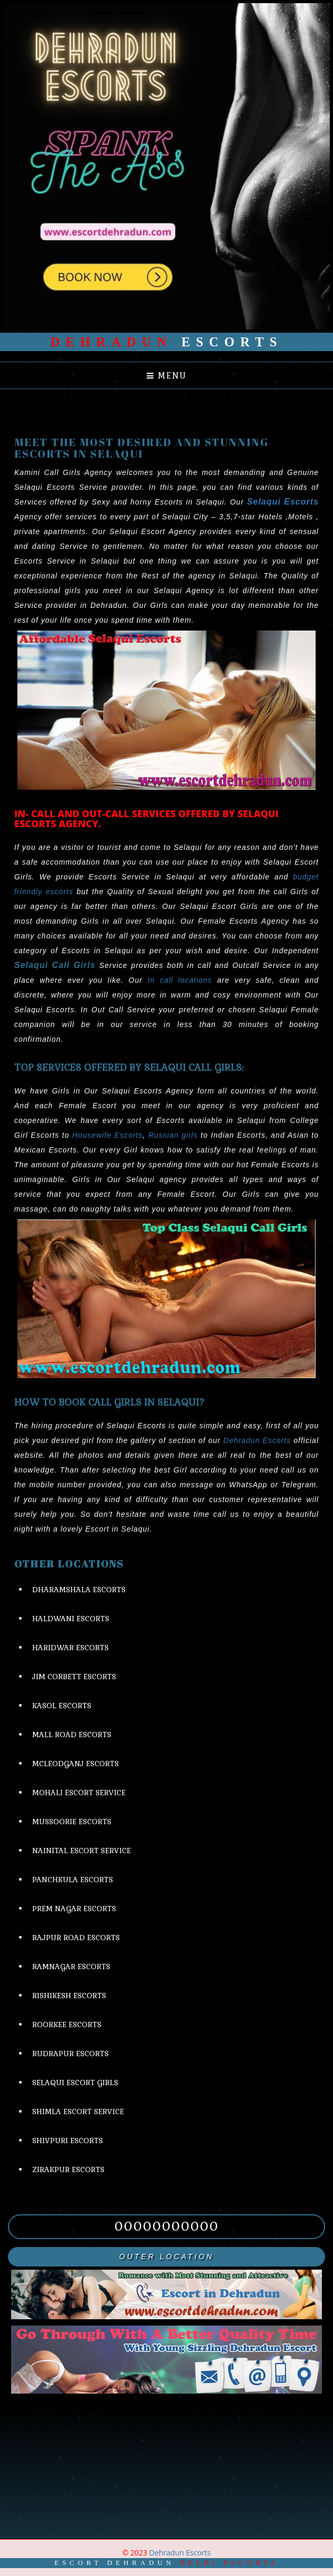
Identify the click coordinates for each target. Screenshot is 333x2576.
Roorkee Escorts (66, 2024)
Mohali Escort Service (79, 1792)
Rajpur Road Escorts (76, 1937)
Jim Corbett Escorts (74, 1676)
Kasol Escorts (61, 1705)
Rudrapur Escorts (70, 2053)
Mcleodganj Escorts (75, 1763)
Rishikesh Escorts (69, 1995)
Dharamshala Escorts (79, 1589)
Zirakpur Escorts (68, 2169)
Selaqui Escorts (283, 501)
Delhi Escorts (229, 2563)
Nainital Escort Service (81, 1850)
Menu (167, 376)
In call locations (180, 980)
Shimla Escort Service (78, 2111)
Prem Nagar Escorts (74, 1908)
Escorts (166, 342)
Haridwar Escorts (70, 1647)
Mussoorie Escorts (71, 1821)
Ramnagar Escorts (71, 1966)
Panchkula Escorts (72, 1879)
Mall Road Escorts (71, 1734)
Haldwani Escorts (70, 1618)
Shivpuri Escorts (67, 2140)
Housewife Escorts (107, 1135)
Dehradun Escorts (257, 1440)
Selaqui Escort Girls (75, 2082)
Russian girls (173, 1135)
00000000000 (167, 2226)
